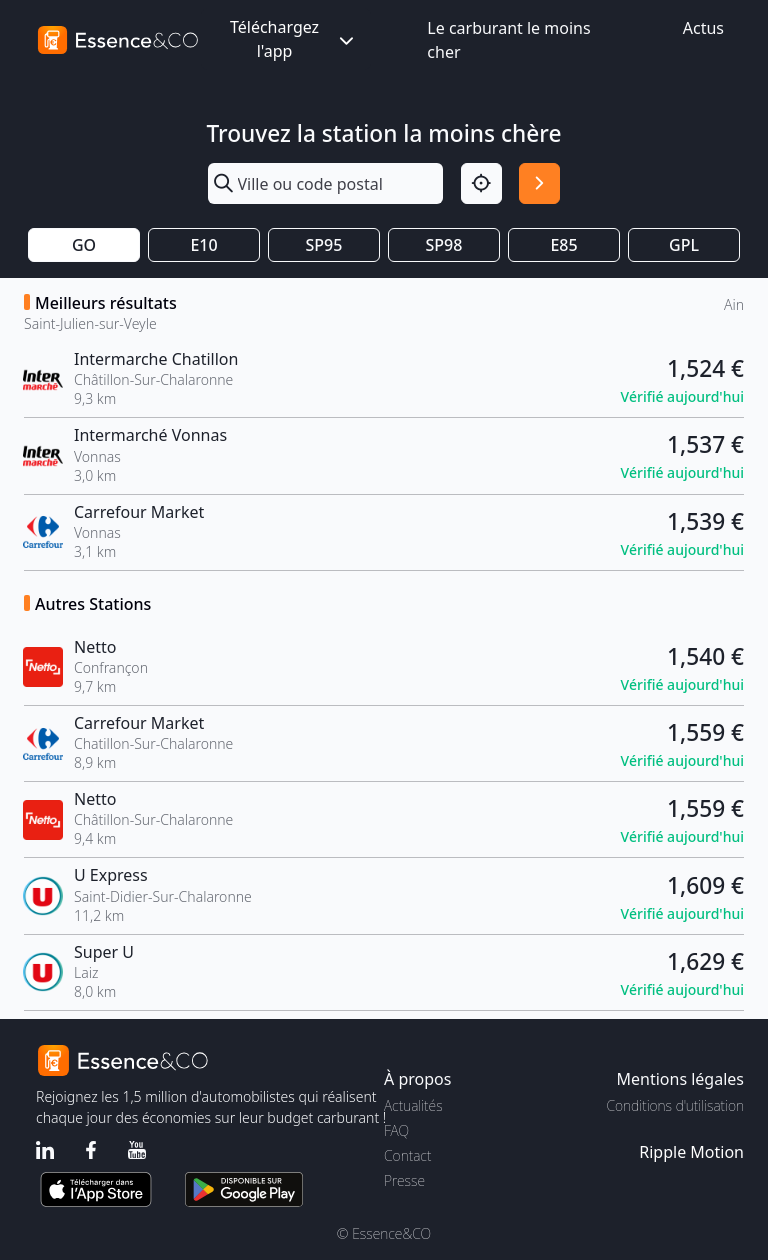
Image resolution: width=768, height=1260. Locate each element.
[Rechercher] (539, 183)
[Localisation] (481, 183)
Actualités (413, 1105)
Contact (407, 1155)
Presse (404, 1180)
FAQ (396, 1130)
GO (84, 245)
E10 (203, 245)
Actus (703, 28)
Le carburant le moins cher (508, 40)
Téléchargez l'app (294, 39)
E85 (563, 245)
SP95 (324, 245)
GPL (684, 245)
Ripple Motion (691, 1152)
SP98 (444, 245)
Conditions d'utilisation (675, 1105)
